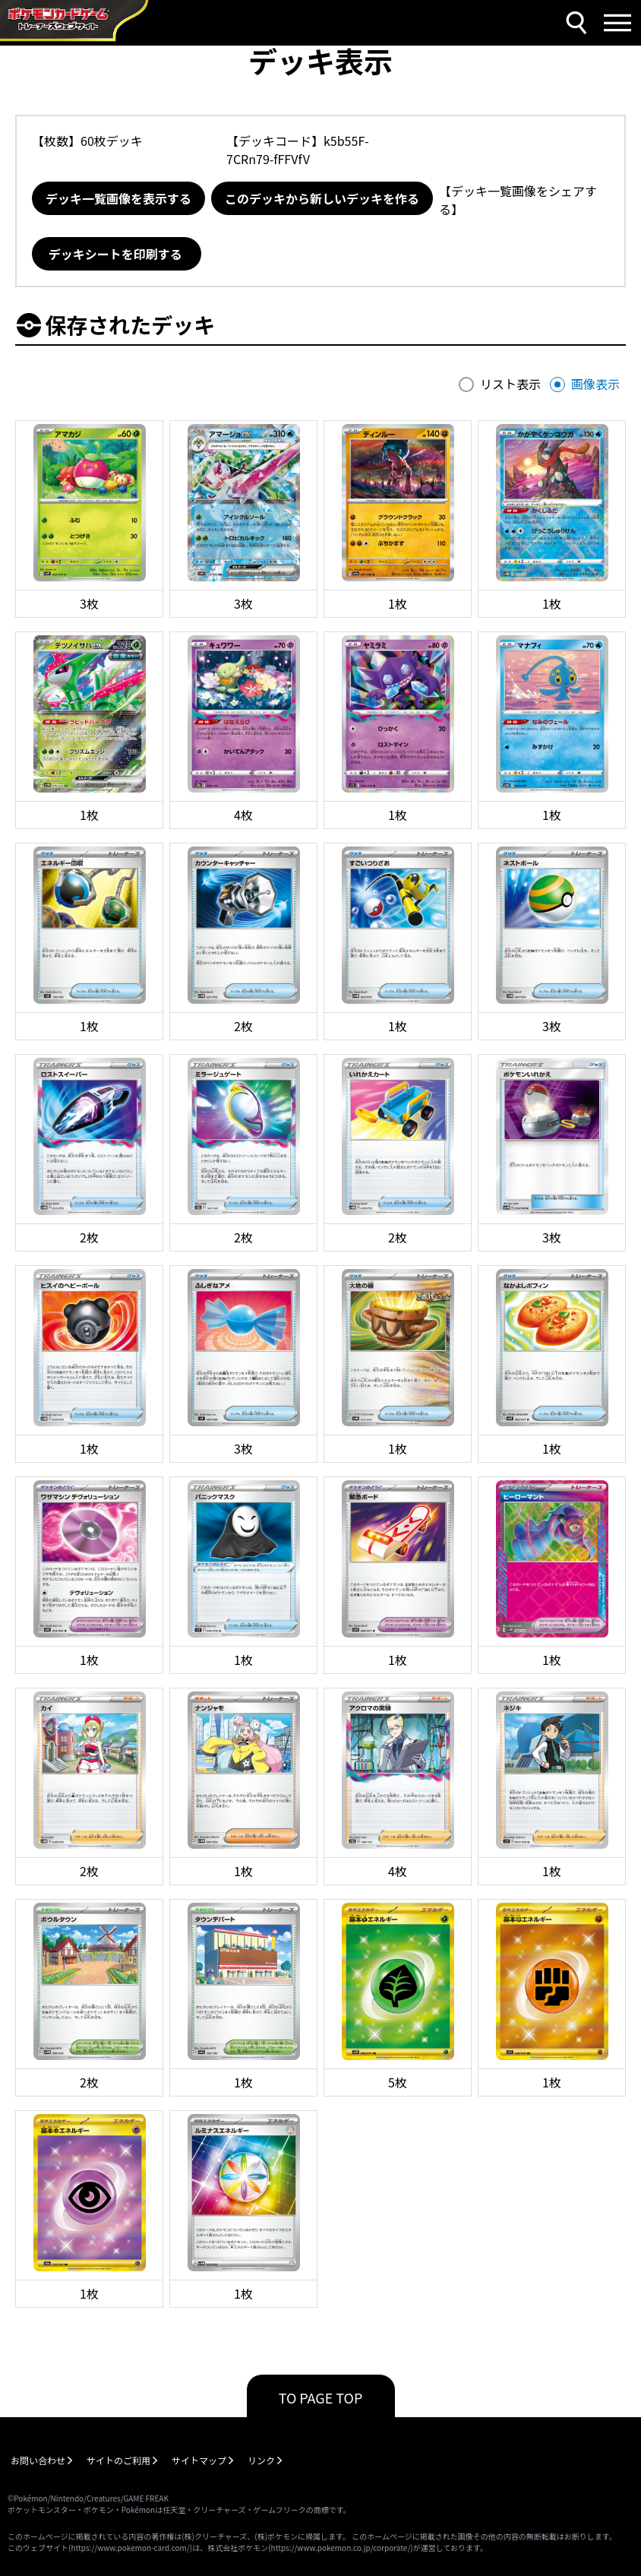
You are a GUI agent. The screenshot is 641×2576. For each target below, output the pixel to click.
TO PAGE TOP (321, 2397)
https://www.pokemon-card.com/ (130, 2547)
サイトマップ (199, 2460)
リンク (261, 2460)
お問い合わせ (38, 2460)
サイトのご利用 (118, 2460)
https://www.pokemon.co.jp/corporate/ (341, 2547)
